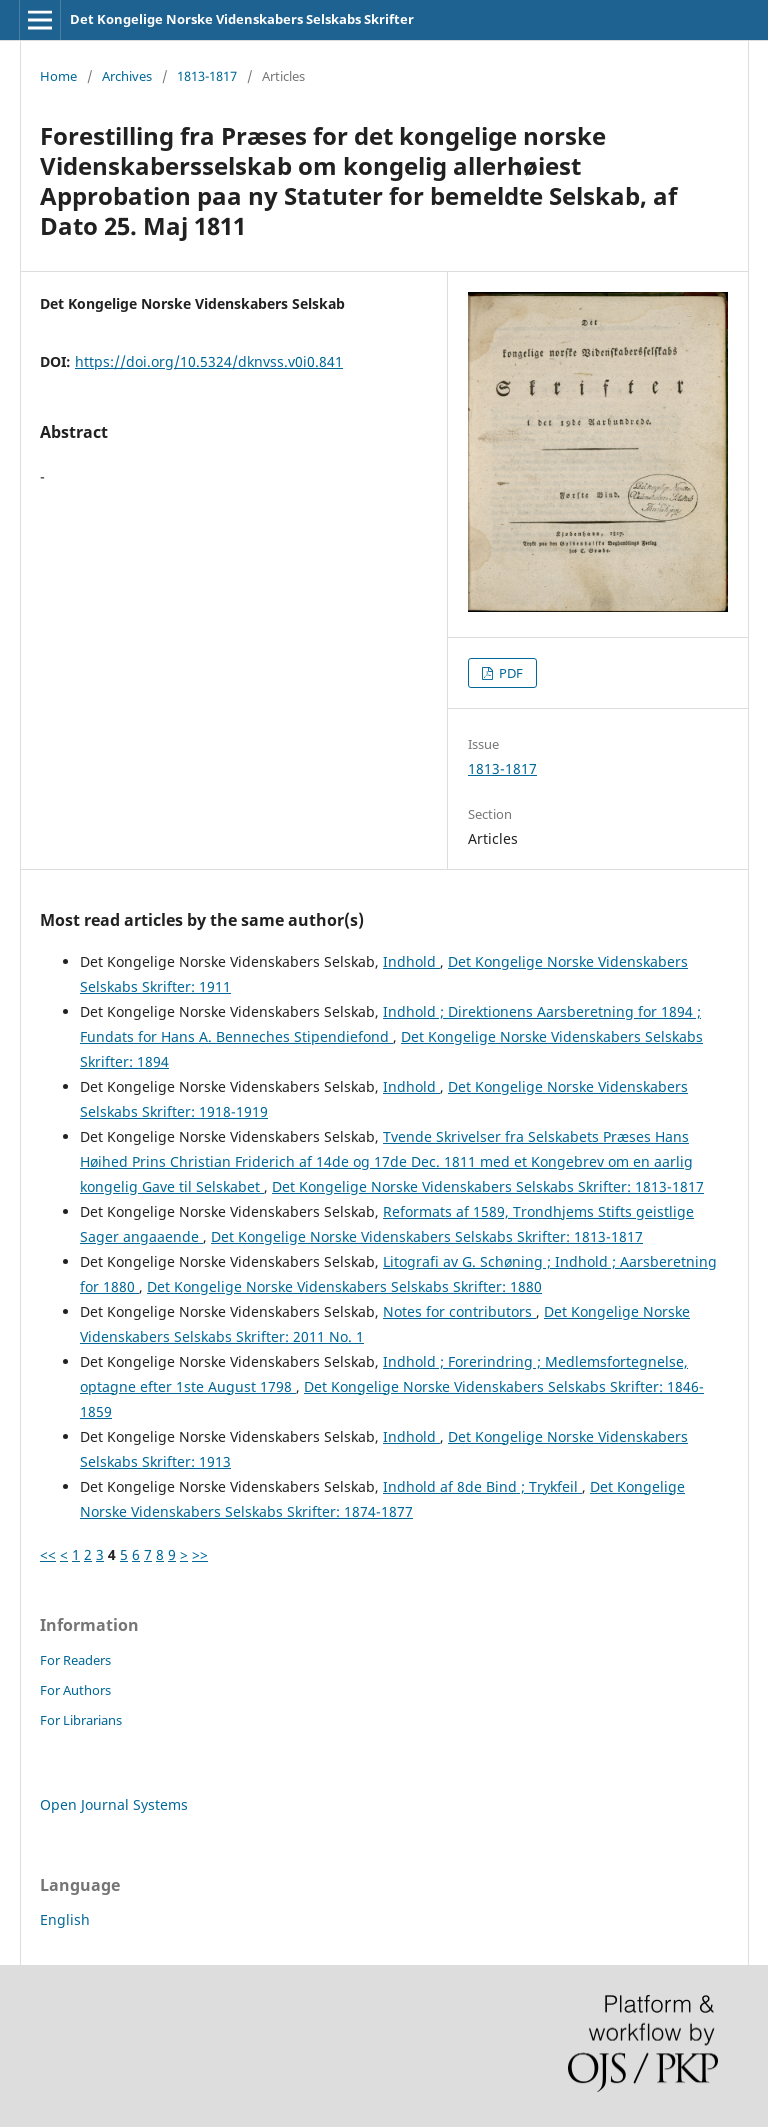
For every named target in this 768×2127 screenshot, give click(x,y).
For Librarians (81, 1720)
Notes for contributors (459, 1311)
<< (48, 1554)
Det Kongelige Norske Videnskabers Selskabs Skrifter (242, 19)
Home (58, 76)
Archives (127, 76)
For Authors (75, 1690)
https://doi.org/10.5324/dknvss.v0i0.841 (209, 361)
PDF (509, 673)
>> (200, 1554)
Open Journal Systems (114, 1804)
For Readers (75, 1660)
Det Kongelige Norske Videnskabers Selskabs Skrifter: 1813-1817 (488, 1186)
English (65, 1919)
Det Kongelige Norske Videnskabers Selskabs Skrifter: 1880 (344, 1286)
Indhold (411, 961)
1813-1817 (207, 76)
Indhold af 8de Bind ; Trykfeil (482, 1486)
